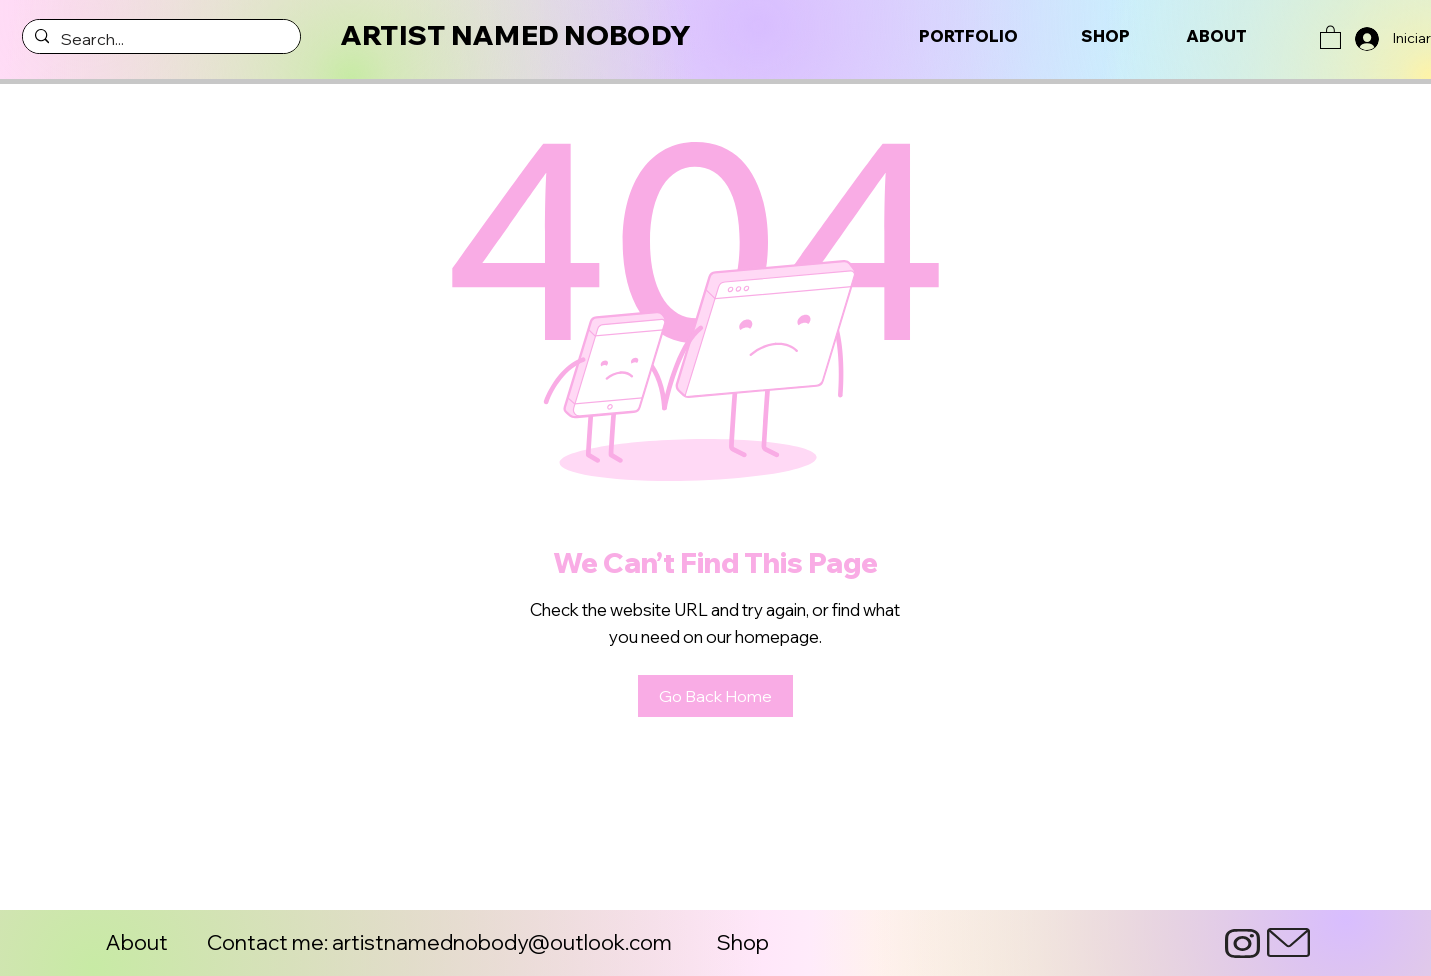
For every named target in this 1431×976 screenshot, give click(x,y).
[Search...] (159, 39)
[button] (1330, 36)
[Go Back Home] (715, 696)
